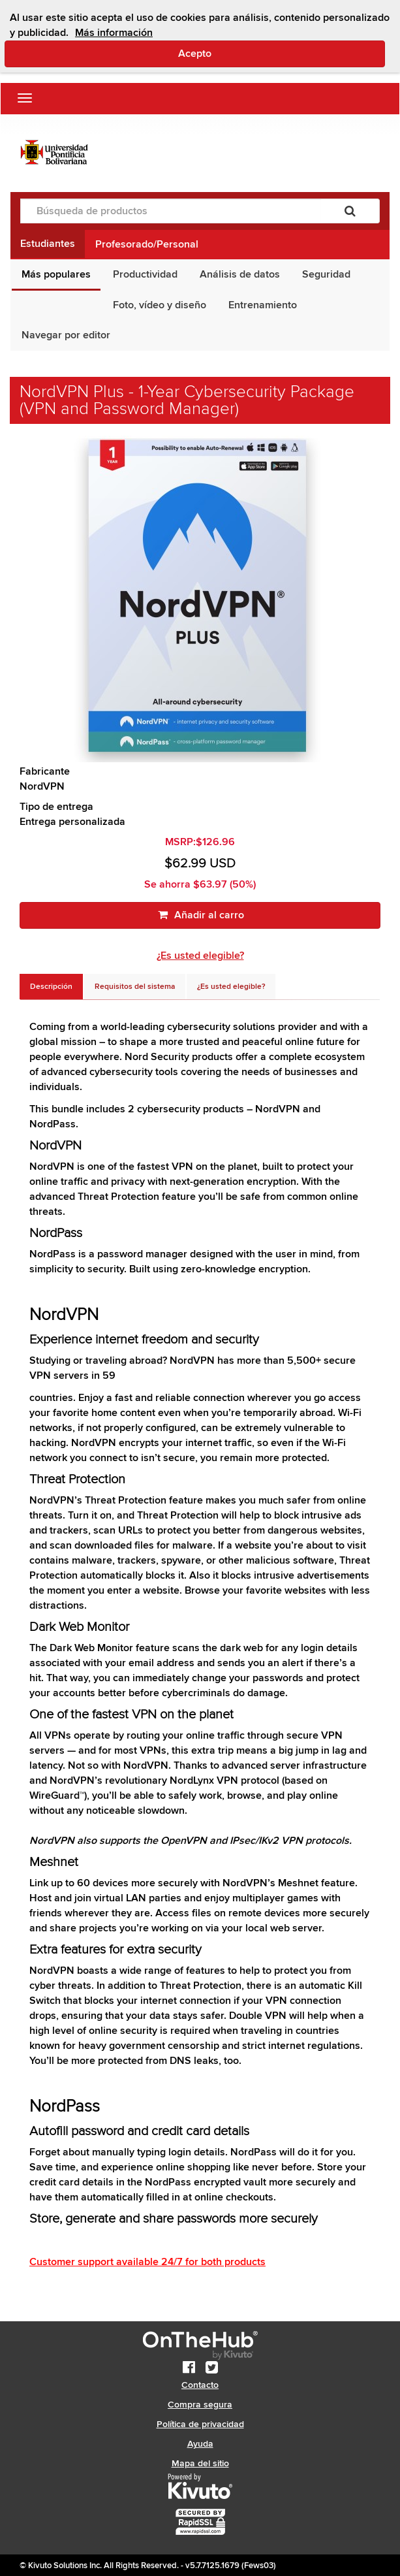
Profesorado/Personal (146, 244)
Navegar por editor (66, 335)
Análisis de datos (240, 274)
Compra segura (200, 2404)
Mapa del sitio (200, 2463)
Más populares (56, 274)
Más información (114, 32)
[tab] (51, 986)
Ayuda (200, 2443)
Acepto (250, 53)
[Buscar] (350, 211)
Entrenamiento (262, 305)
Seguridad (326, 274)
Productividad (145, 274)
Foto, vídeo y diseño (159, 305)
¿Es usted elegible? (200, 955)
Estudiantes (47, 243)
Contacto (200, 2385)
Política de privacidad (200, 2424)
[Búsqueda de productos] (170, 211)
